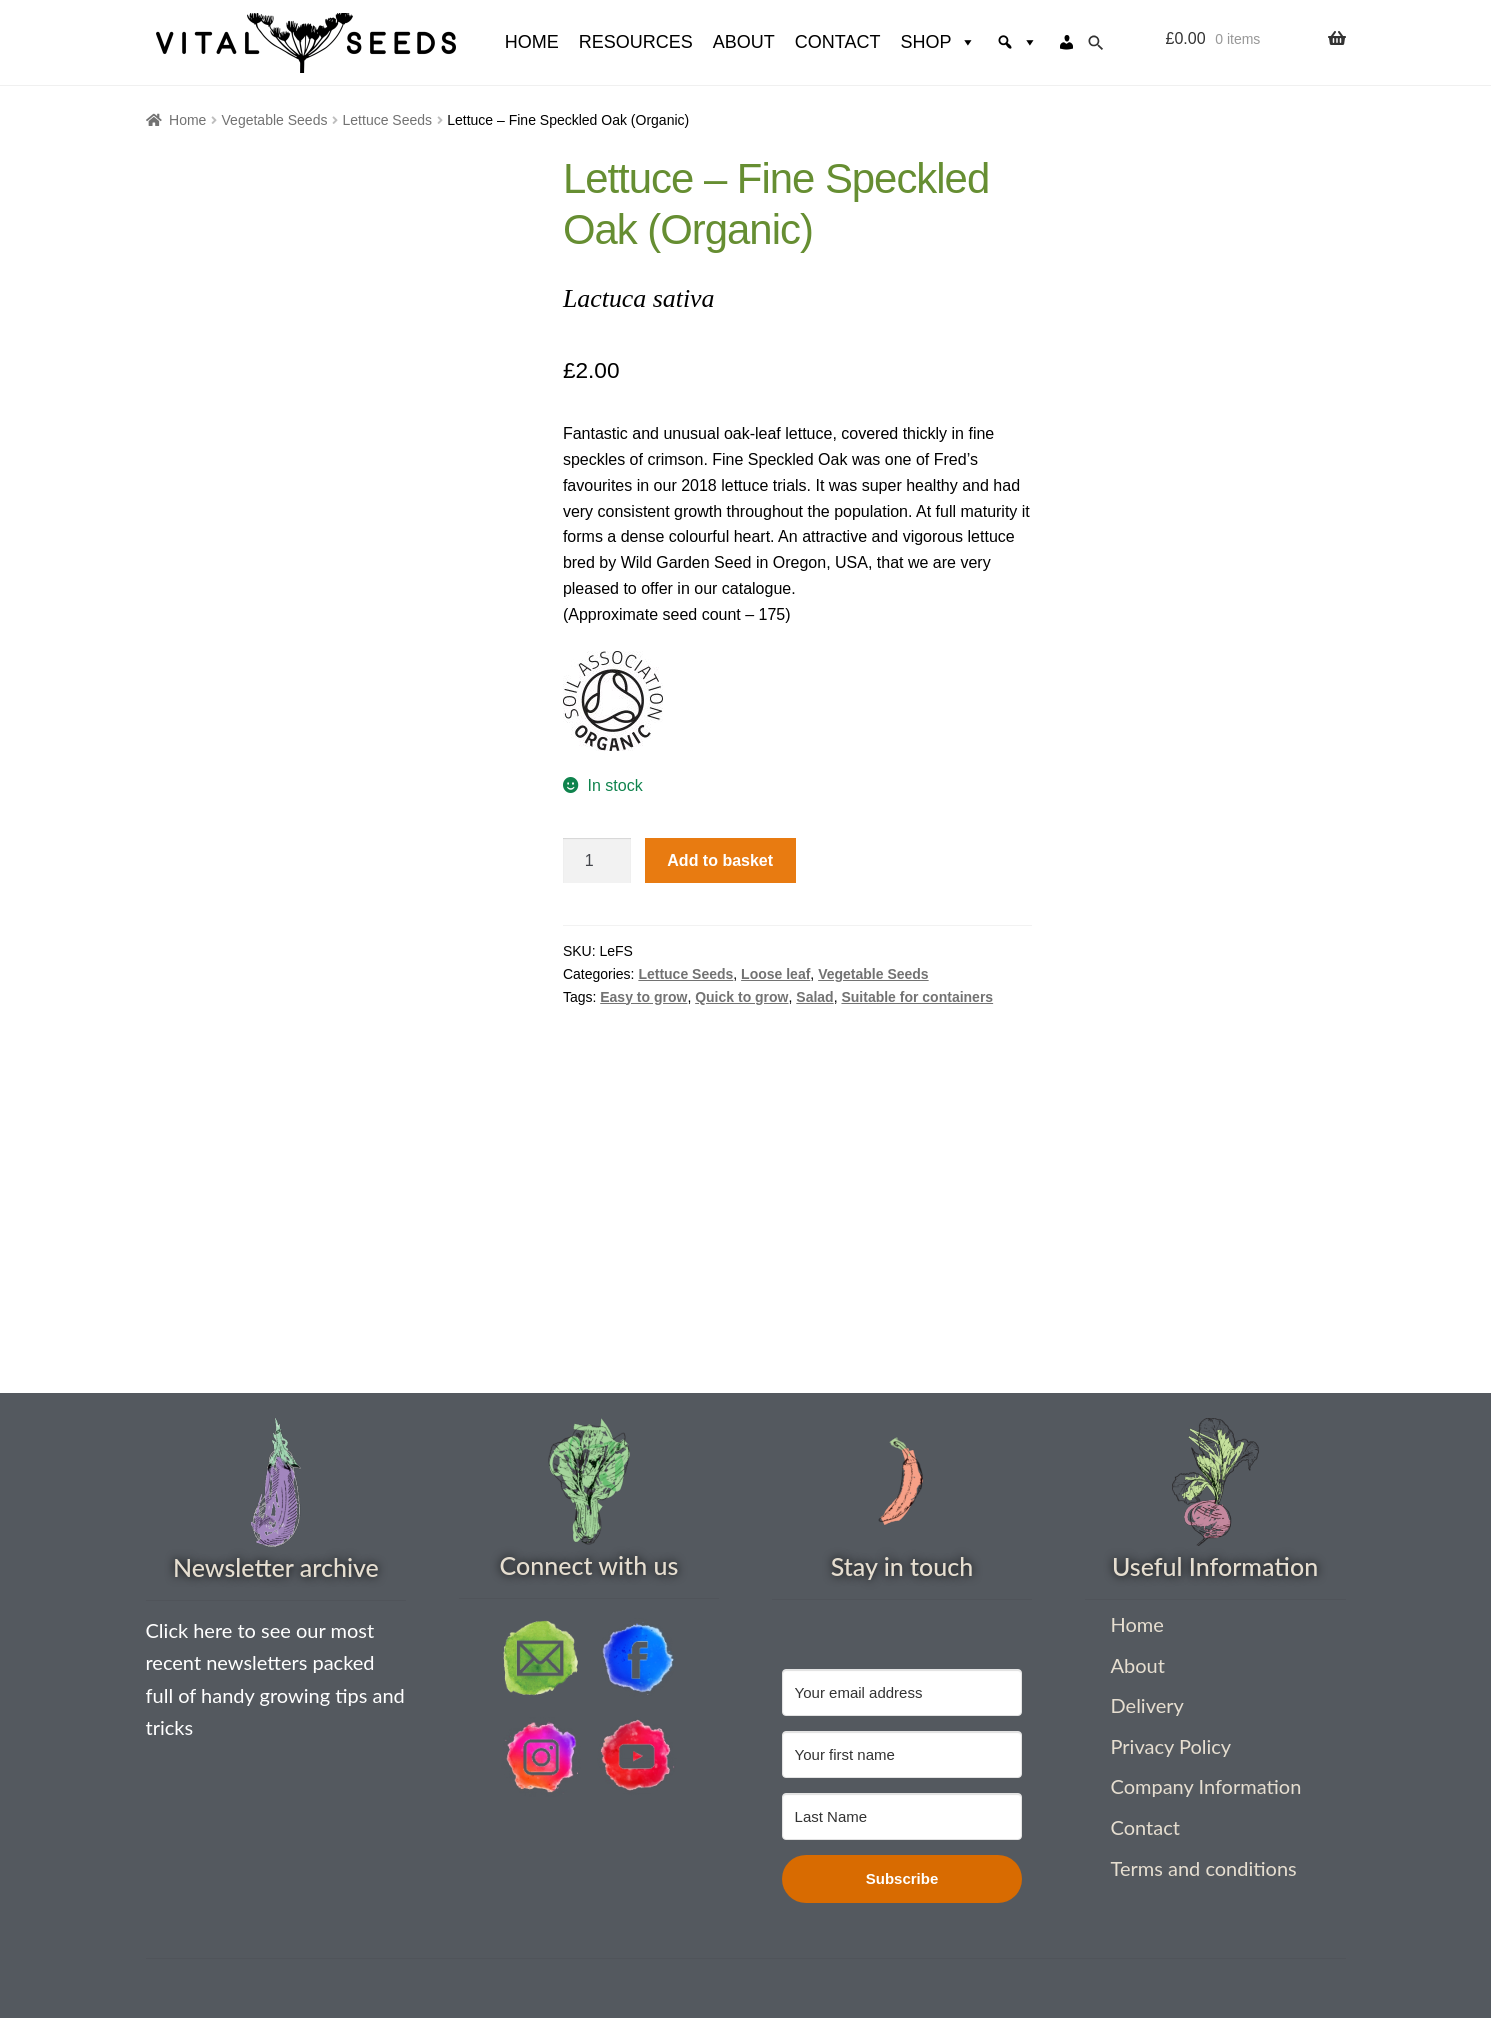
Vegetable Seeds (275, 120)
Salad (814, 997)
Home (187, 120)
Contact (838, 42)
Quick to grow (741, 997)
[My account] (1067, 42)
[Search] (1017, 42)
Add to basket (720, 860)
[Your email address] (902, 1692)
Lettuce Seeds (388, 120)
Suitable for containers (917, 997)
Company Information (1206, 1786)
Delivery (1147, 1705)
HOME (532, 42)
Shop (937, 42)
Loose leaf (775, 974)
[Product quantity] (597, 861)
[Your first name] (902, 1754)
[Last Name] (902, 1816)
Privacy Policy (1171, 1746)
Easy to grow (643, 997)
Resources (636, 42)
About (744, 42)
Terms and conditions (1204, 1868)
